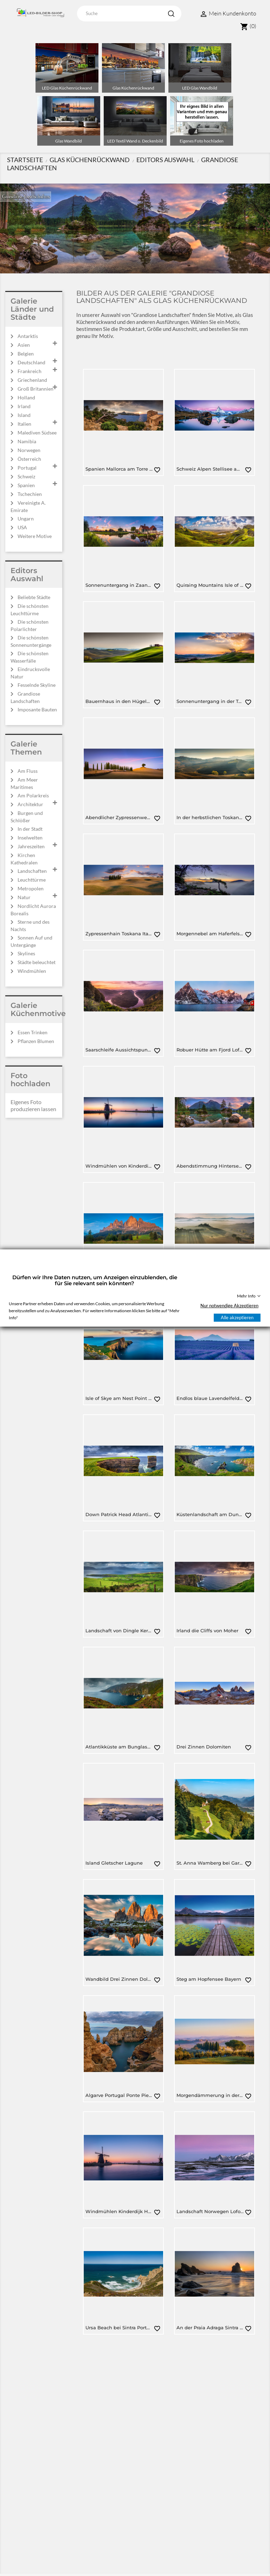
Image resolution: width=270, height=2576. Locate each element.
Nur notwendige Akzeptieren (229, 1305)
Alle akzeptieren (237, 1317)
